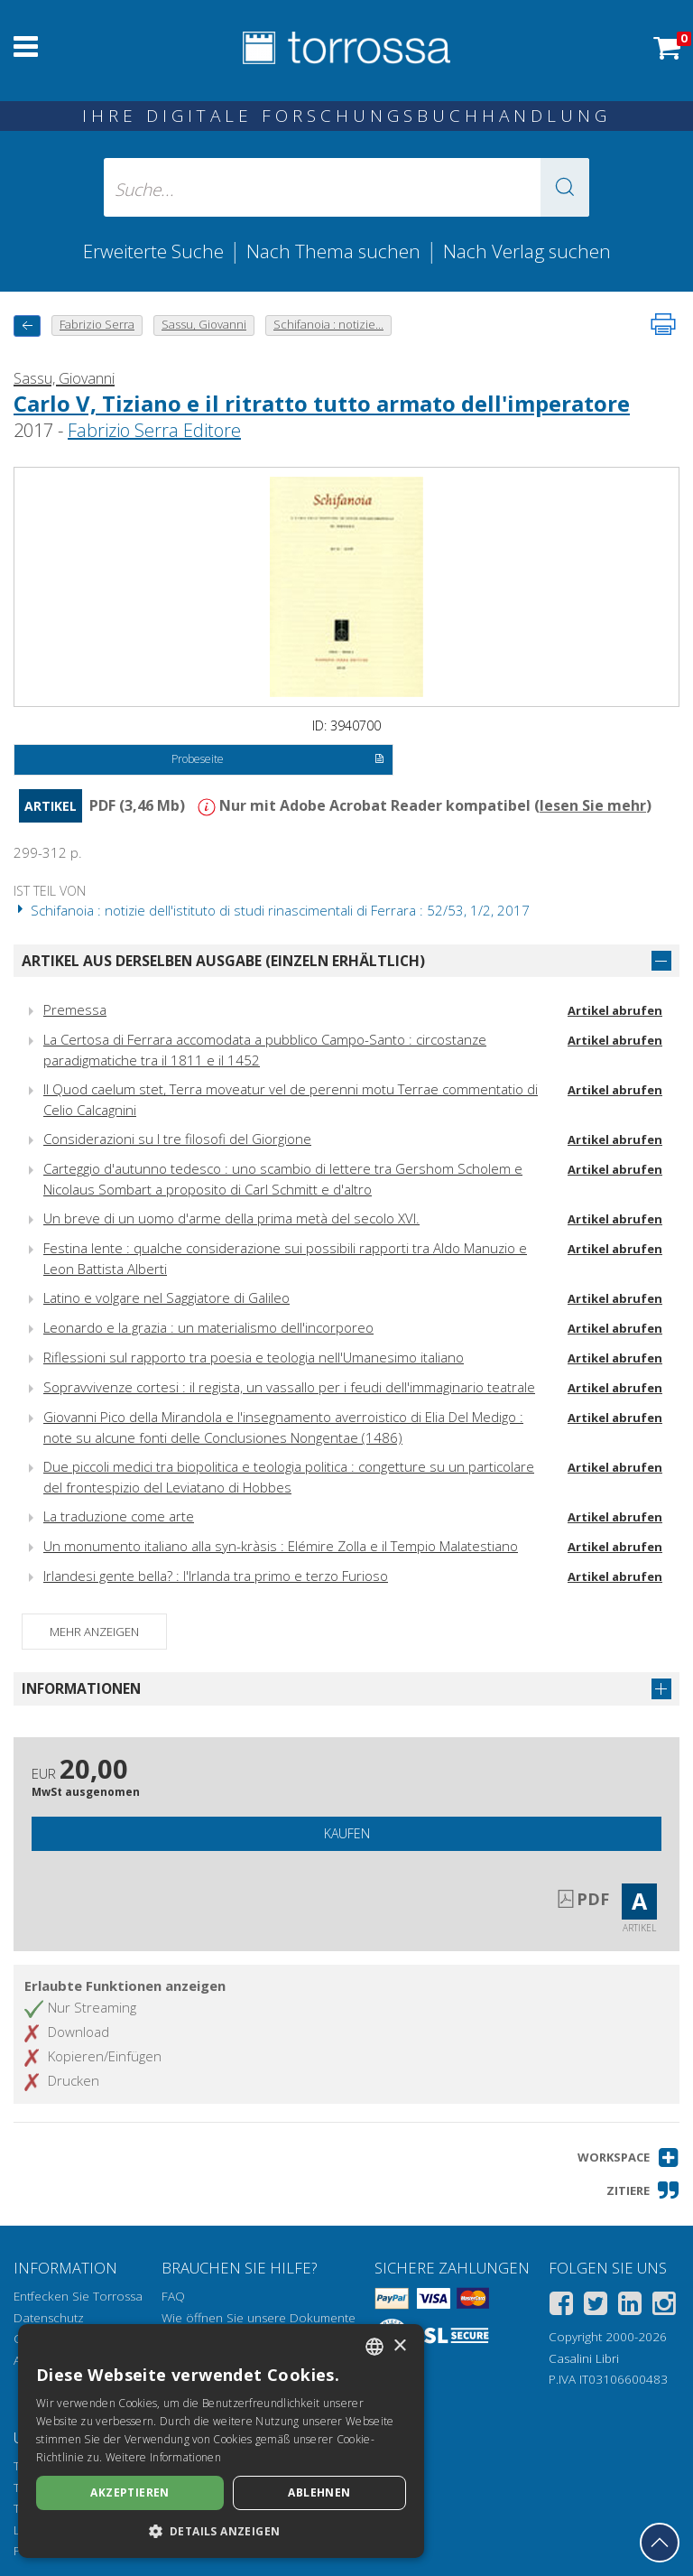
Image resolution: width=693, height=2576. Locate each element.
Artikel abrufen (615, 1010)
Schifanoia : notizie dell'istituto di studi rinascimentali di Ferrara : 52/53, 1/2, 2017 (272, 910)
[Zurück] (27, 325)
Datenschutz (49, 2318)
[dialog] (221, 2441)
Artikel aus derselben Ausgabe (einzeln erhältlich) (223, 961)
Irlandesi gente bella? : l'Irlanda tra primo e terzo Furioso (215, 1576)
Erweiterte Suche (153, 251)
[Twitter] (595, 2306)
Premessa (74, 1009)
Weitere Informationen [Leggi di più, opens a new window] (163, 2457)
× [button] (399, 2346)
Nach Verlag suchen (527, 251)
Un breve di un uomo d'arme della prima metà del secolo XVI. (231, 1218)
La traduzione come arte (118, 1516)
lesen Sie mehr (593, 805)
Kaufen (347, 1833)
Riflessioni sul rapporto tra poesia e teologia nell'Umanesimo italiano (253, 1357)
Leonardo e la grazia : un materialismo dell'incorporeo (208, 1327)
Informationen (81, 1688)
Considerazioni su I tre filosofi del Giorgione (177, 1139)
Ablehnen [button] (319, 2492)
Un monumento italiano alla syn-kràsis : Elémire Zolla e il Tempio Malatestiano (280, 1546)
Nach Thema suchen (333, 251)
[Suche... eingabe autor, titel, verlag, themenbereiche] (346, 187)
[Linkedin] (629, 2306)
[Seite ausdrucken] (663, 324)
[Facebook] (561, 2306)
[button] (565, 187)
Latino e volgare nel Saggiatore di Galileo (166, 1297)
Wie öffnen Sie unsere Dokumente (259, 2318)
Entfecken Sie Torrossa (78, 2296)
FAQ (173, 2296)
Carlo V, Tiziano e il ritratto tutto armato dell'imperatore (322, 403)
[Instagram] (664, 2306)
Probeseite (277, 760)
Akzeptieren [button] (129, 2492)
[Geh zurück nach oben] (659, 2542)
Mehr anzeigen (94, 1631)
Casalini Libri (584, 2358)
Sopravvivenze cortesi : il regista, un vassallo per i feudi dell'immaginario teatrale (289, 1387)
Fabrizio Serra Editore (154, 430)
